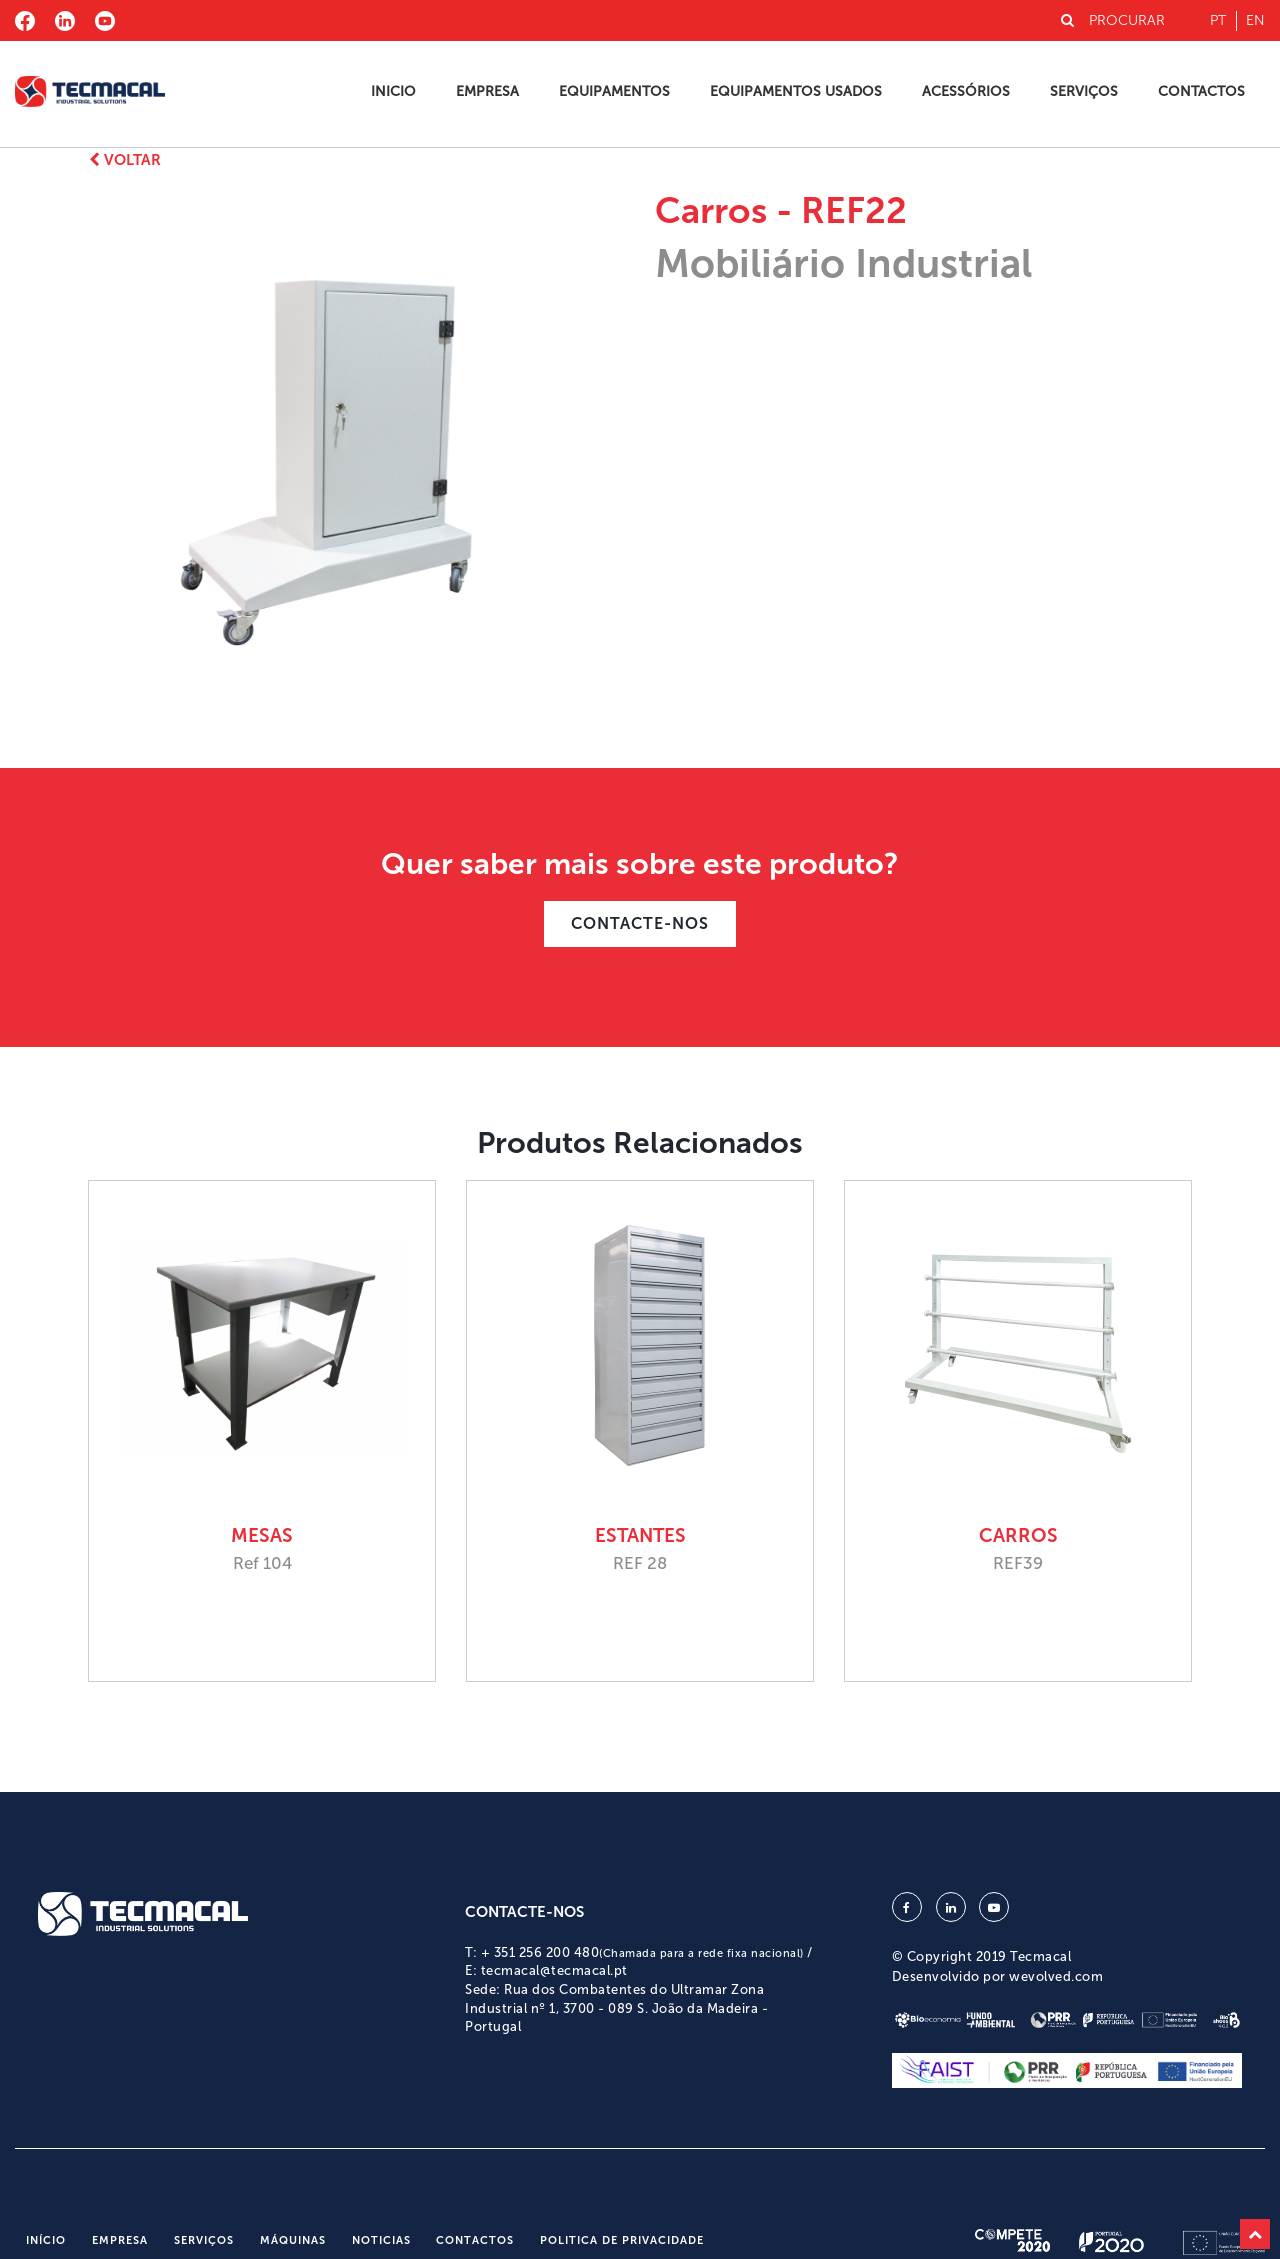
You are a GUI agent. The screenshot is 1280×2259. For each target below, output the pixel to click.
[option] (352, 444)
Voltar (125, 160)
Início (46, 2240)
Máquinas (293, 2240)
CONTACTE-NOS (640, 923)
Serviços (1084, 91)
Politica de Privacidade (622, 2240)
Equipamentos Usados (796, 91)
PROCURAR (1113, 20)
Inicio (393, 91)
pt (1218, 20)
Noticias (381, 2240)
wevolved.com (1056, 1976)
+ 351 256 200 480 (642, 1952)
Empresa (487, 91)
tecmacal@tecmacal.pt (554, 1970)
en (1255, 20)
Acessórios (966, 91)
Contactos (1201, 91)
